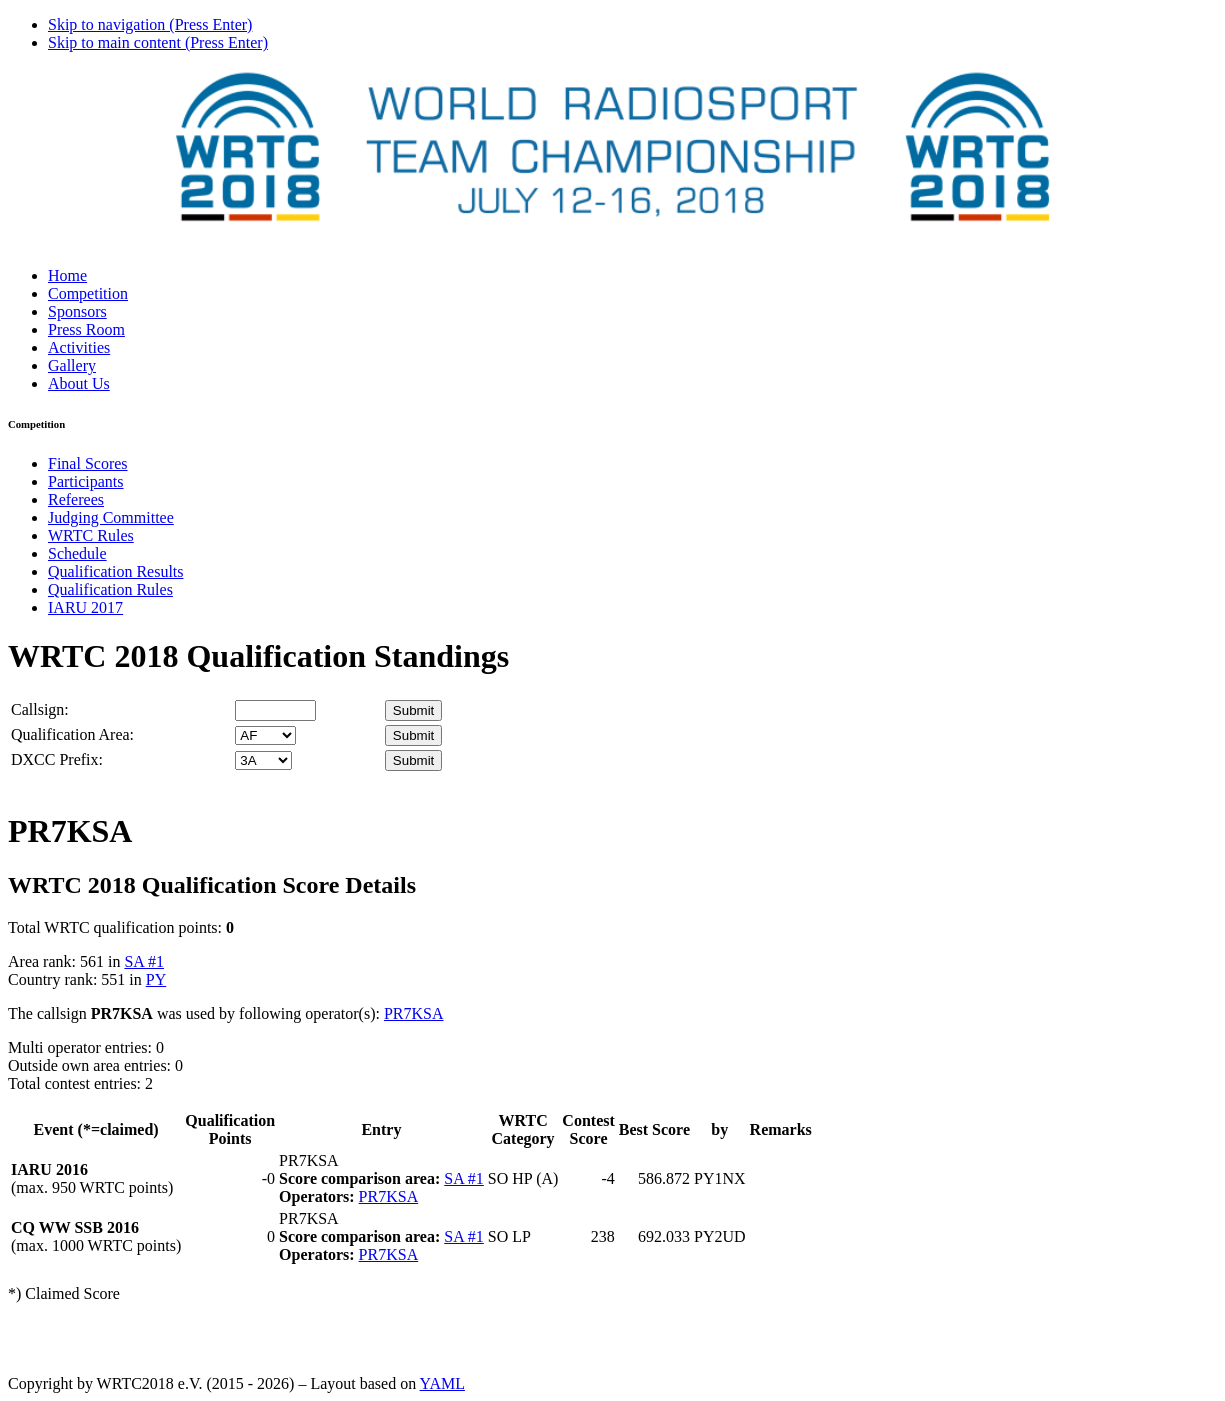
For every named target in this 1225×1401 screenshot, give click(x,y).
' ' (265, 735)
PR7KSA (414, 1013)
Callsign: (40, 709)
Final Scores (88, 463)
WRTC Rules (91, 535)
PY (156, 979)
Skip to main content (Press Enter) (158, 42)
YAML (442, 1383)
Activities (79, 347)
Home (67, 275)
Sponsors (77, 311)
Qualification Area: (72, 734)
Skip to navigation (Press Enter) (150, 24)
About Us (79, 383)
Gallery (72, 365)
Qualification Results (116, 571)
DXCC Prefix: (57, 759)
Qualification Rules (110, 589)
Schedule (77, 553)
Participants (86, 481)
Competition (88, 293)
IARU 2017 (85, 607)
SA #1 (144, 961)
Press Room (86, 329)
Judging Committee (111, 517)
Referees (76, 499)
